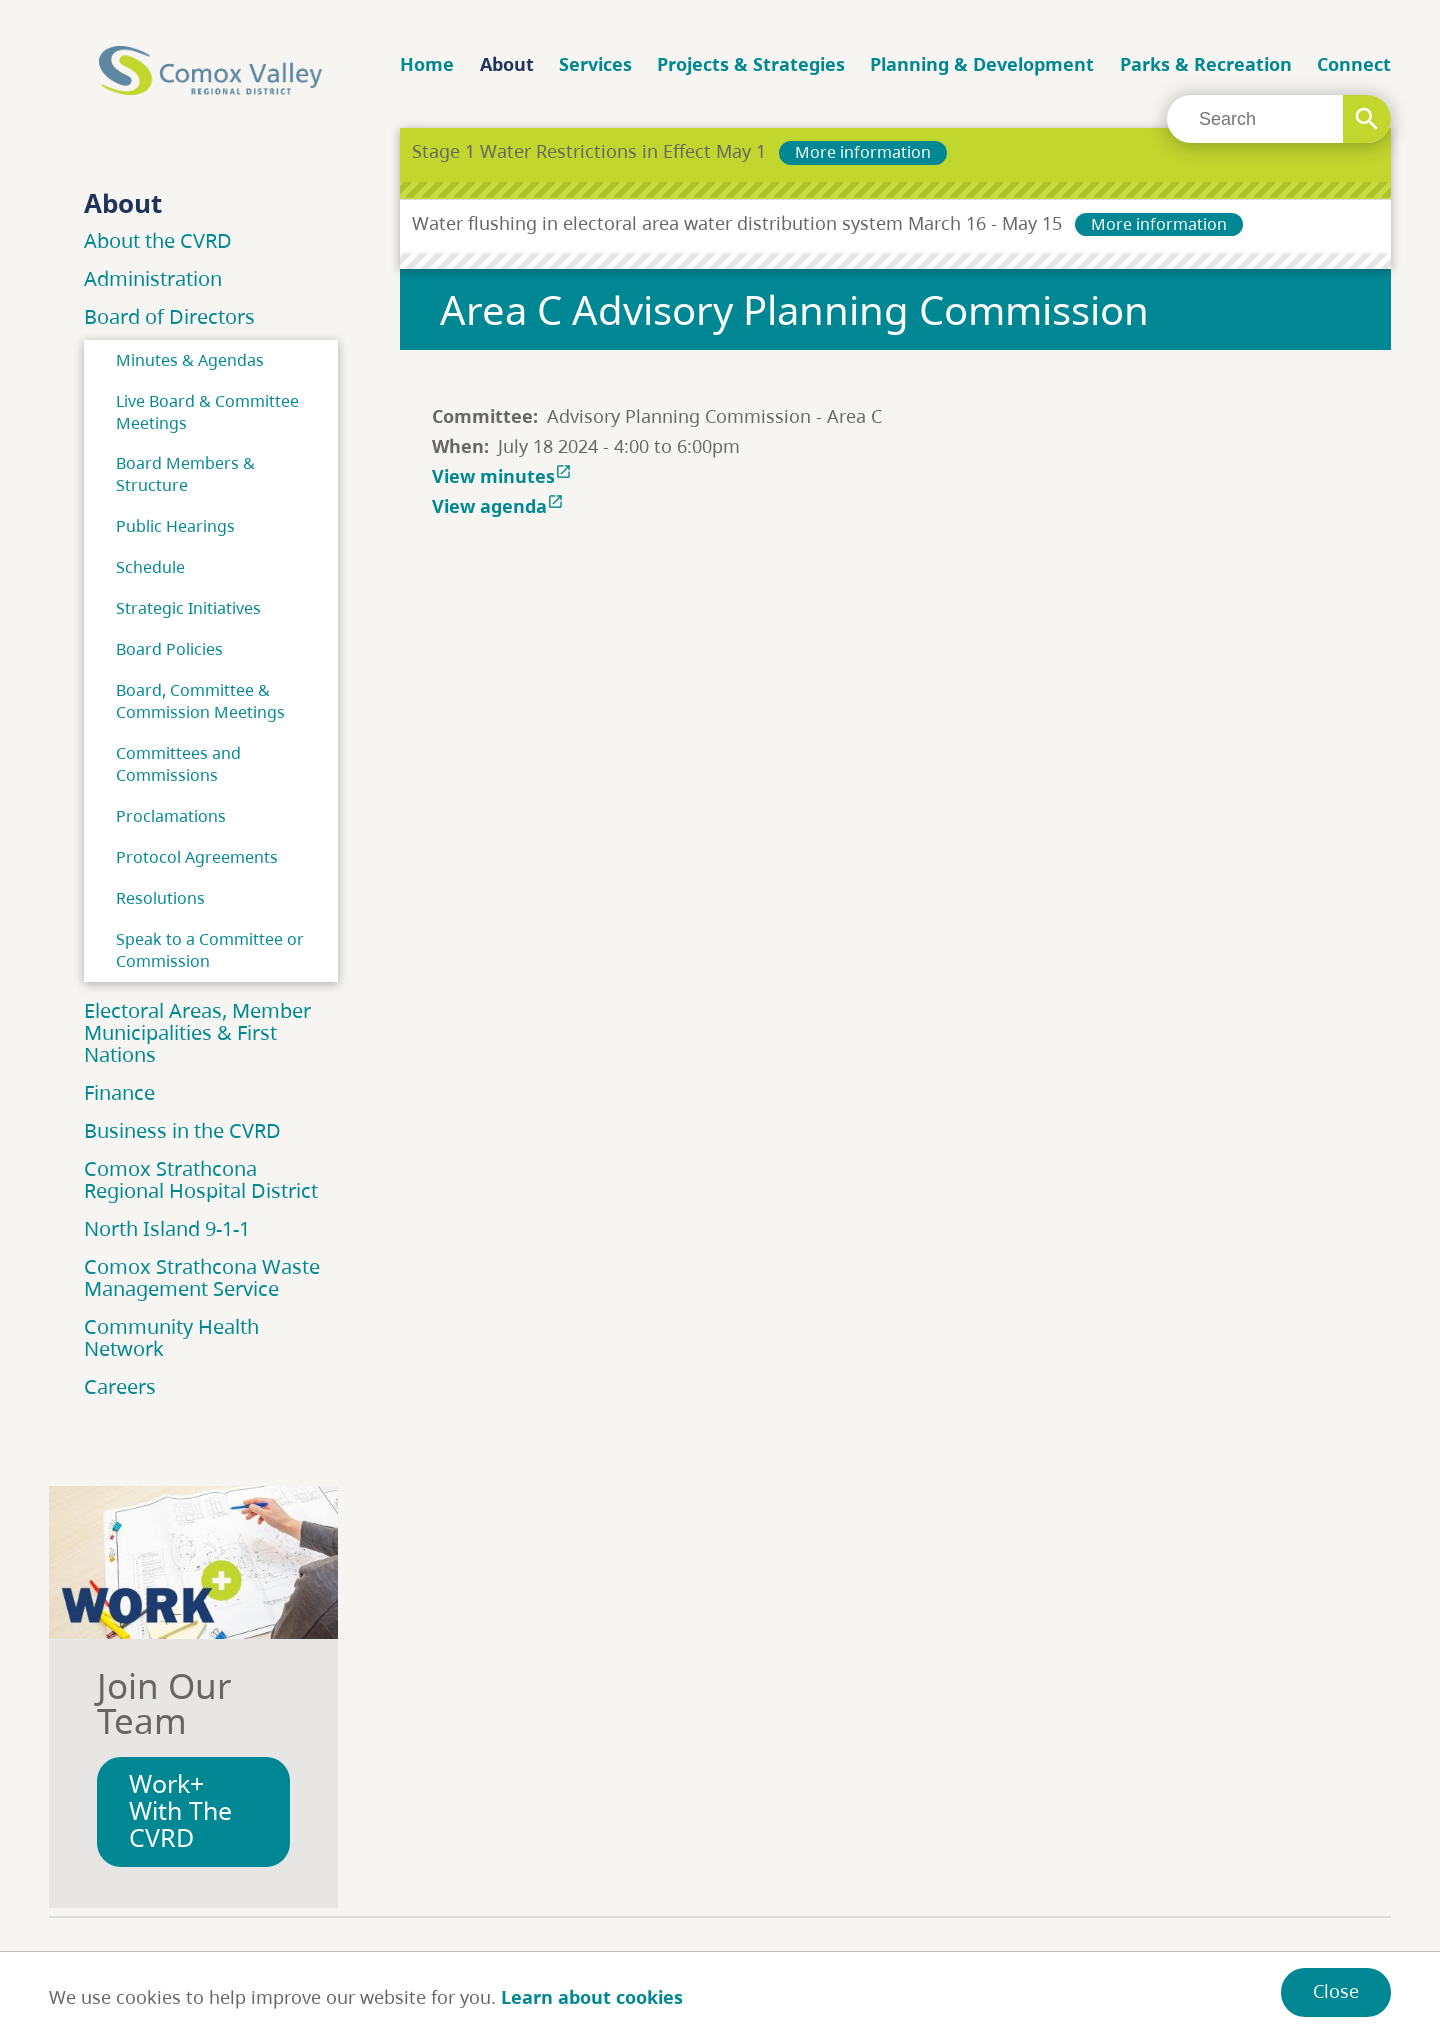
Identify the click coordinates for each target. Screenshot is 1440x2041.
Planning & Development (982, 64)
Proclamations (171, 816)
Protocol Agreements (197, 857)
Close (1336, 1991)
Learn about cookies (592, 1997)
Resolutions (160, 898)
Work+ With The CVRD (180, 1810)
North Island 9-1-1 (167, 1228)
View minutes (504, 476)
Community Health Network (171, 1337)
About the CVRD (158, 240)
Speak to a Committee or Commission (210, 950)
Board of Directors (169, 316)
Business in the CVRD (182, 1130)
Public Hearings (175, 526)
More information (863, 152)
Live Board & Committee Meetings (207, 412)
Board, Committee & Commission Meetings (200, 701)
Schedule (150, 567)
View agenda (500, 506)
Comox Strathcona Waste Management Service (202, 1277)
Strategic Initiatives (188, 608)
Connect (1354, 64)
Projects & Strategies (751, 64)
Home (427, 64)
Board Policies (169, 649)
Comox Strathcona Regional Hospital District (201, 1179)
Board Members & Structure (185, 474)
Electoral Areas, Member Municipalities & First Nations (197, 1032)
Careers (120, 1386)
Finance (119, 1092)
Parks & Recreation (1206, 64)
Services (595, 64)
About (507, 64)
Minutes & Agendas (190, 360)
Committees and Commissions (178, 764)
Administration (153, 278)
